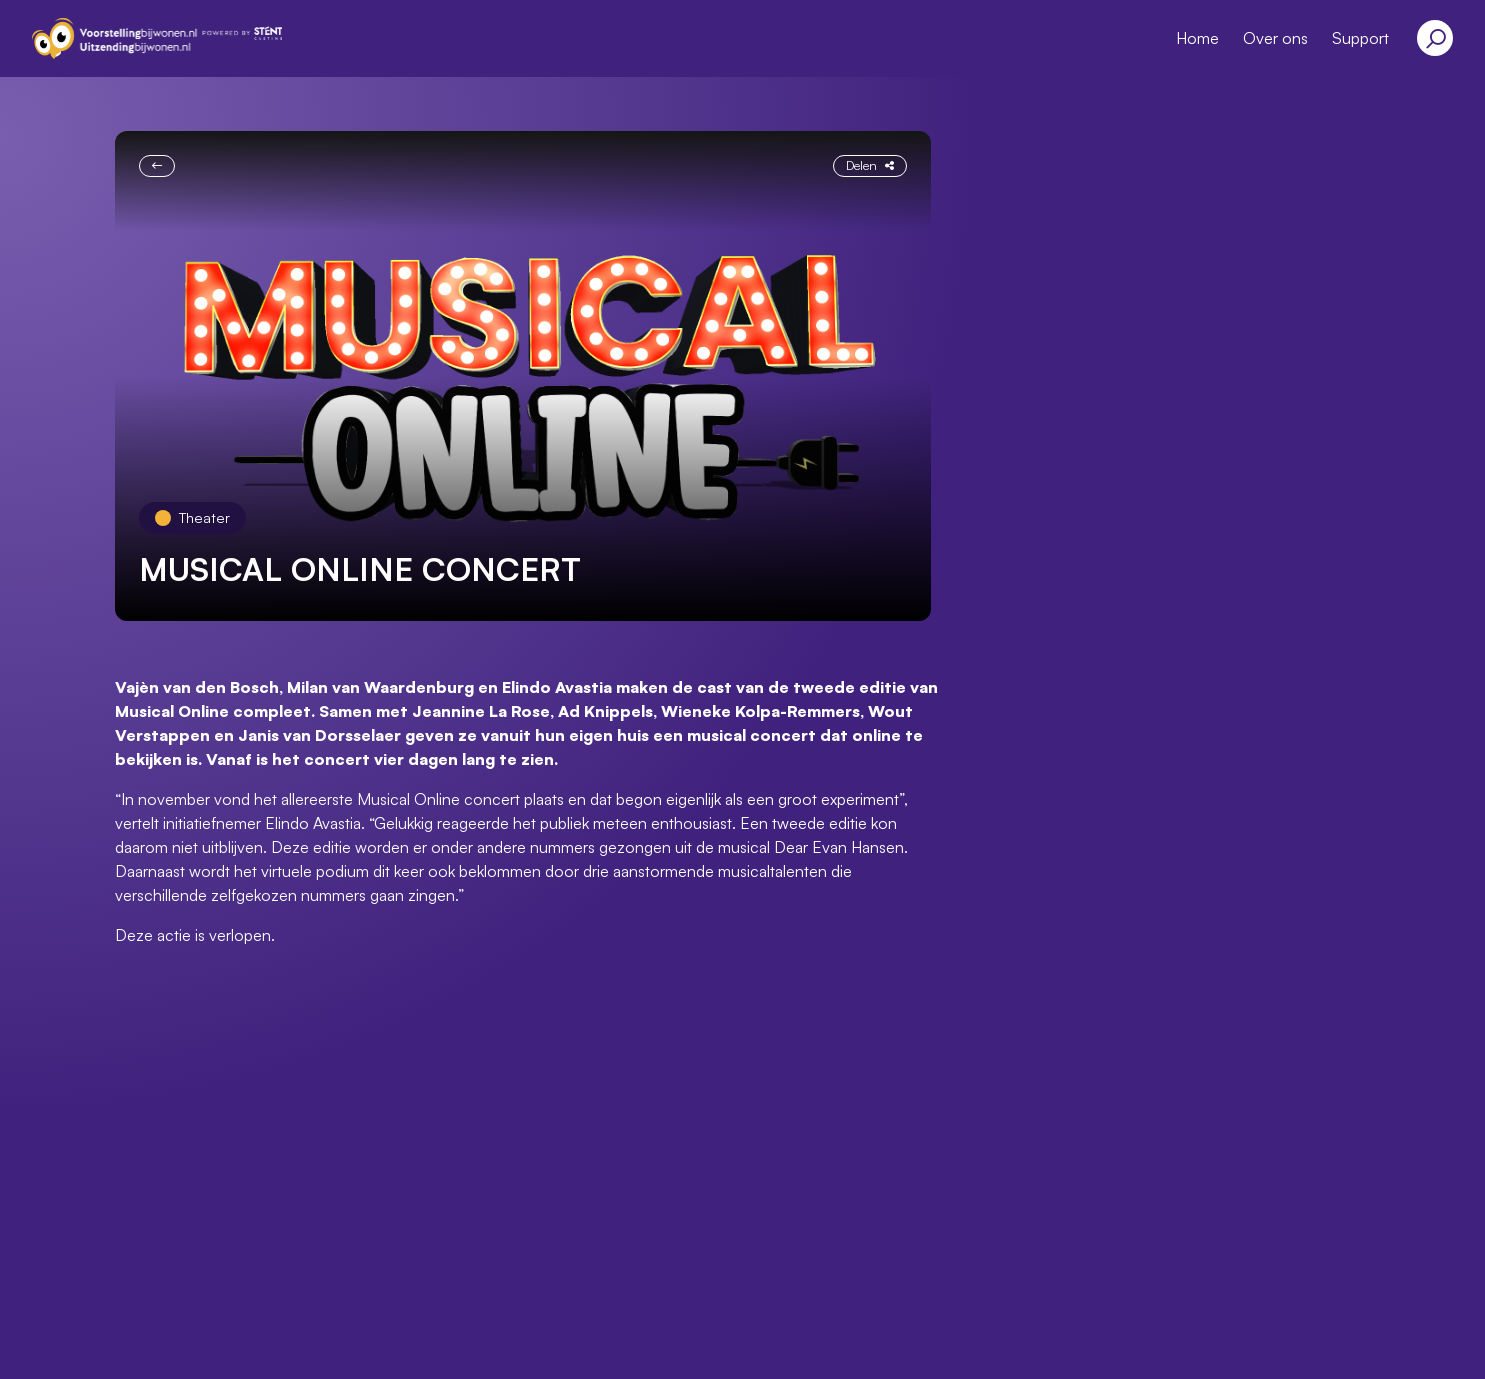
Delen (870, 165)
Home (1197, 38)
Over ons (1275, 38)
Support (1360, 38)
